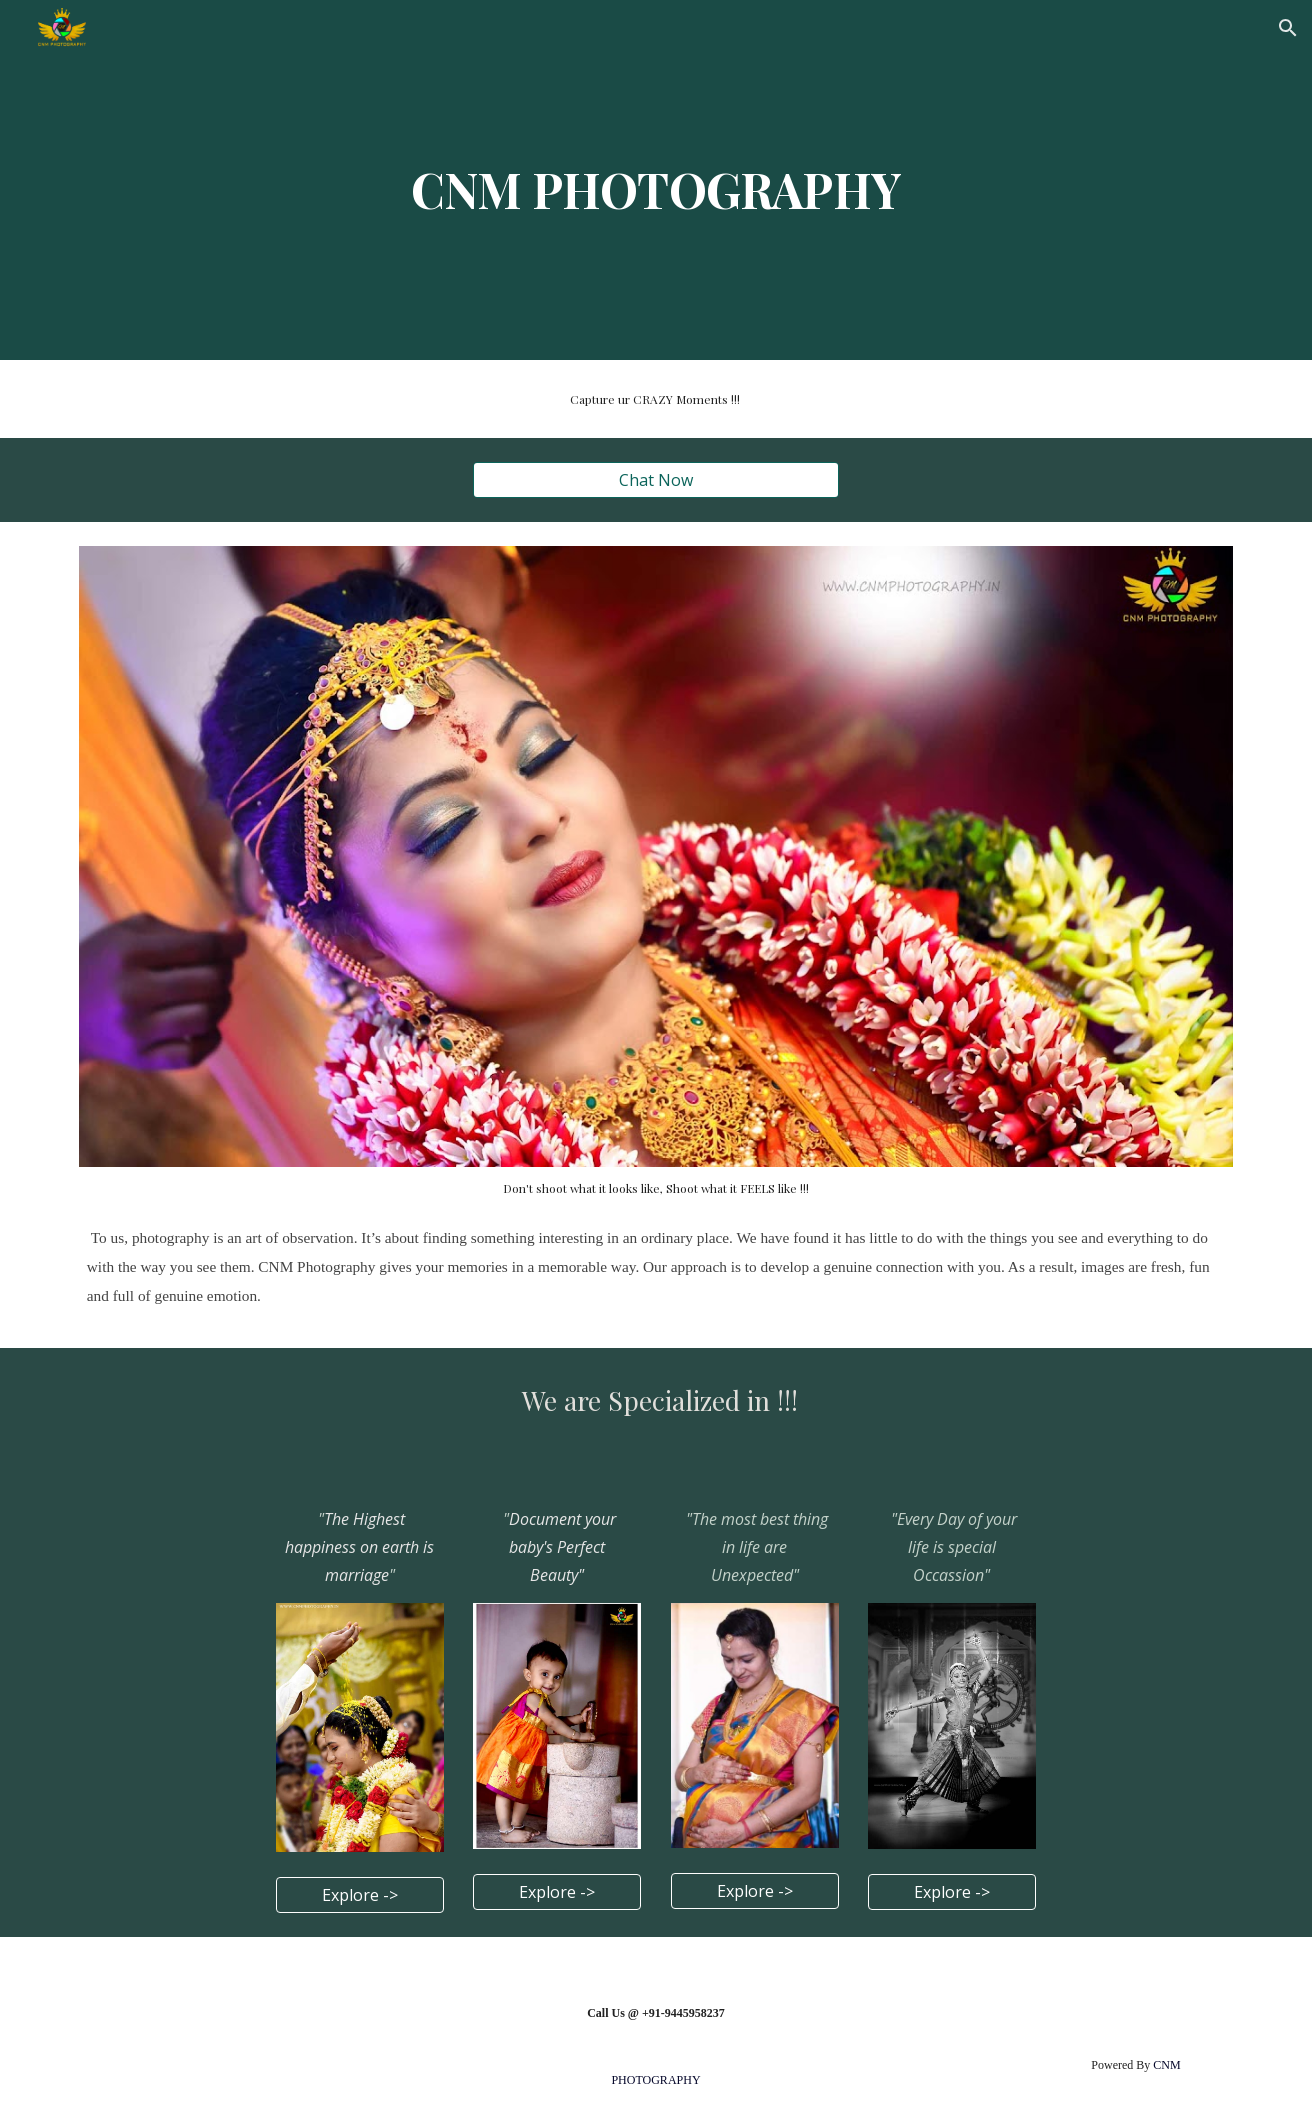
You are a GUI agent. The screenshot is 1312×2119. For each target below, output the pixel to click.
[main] (656, 180)
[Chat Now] (655, 480)
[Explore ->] (360, 1895)
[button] (1288, 28)
